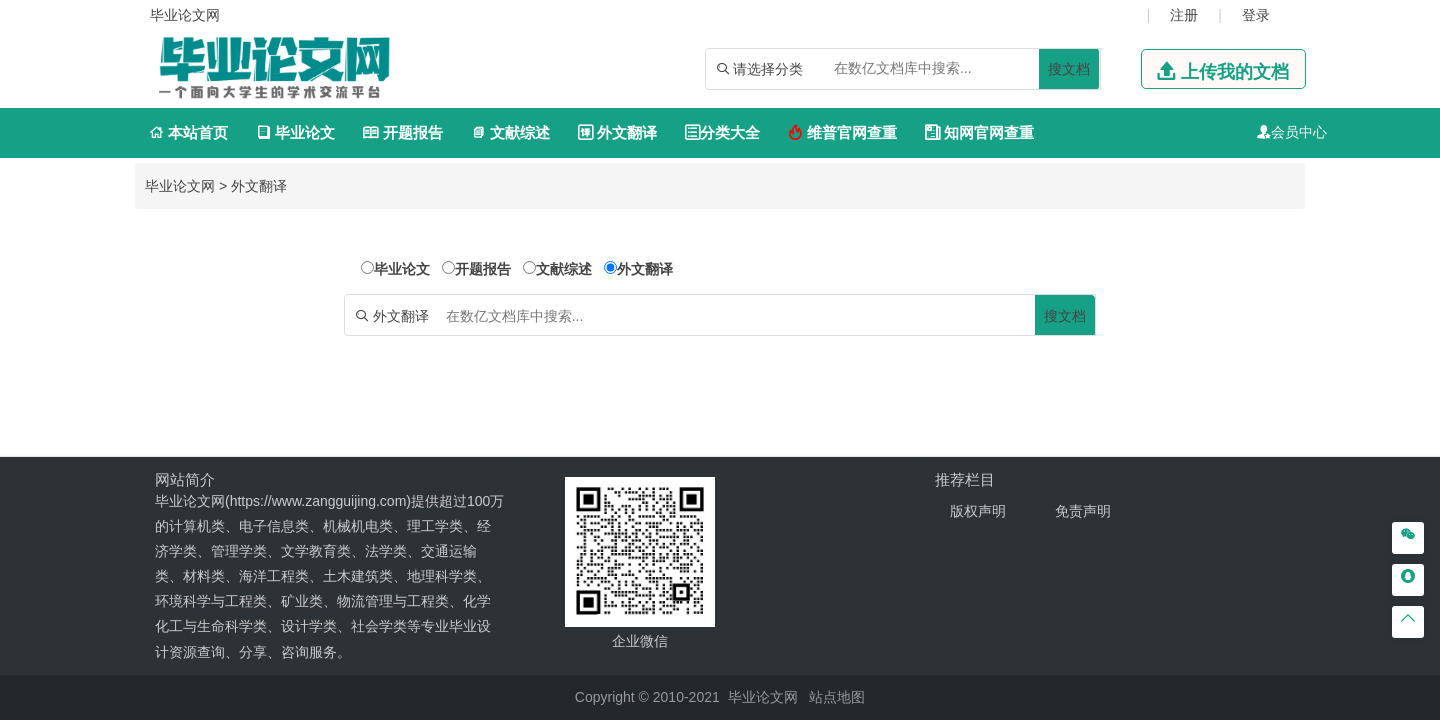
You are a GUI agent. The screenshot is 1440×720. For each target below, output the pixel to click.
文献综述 (510, 132)
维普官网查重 (842, 132)
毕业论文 (295, 132)
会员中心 (1299, 132)
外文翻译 (617, 132)
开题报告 (402, 132)
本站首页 (188, 132)
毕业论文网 (180, 186)
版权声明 (978, 511)
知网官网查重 (979, 132)
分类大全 (722, 132)
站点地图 (837, 697)
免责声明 (1083, 511)
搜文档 (1069, 69)
